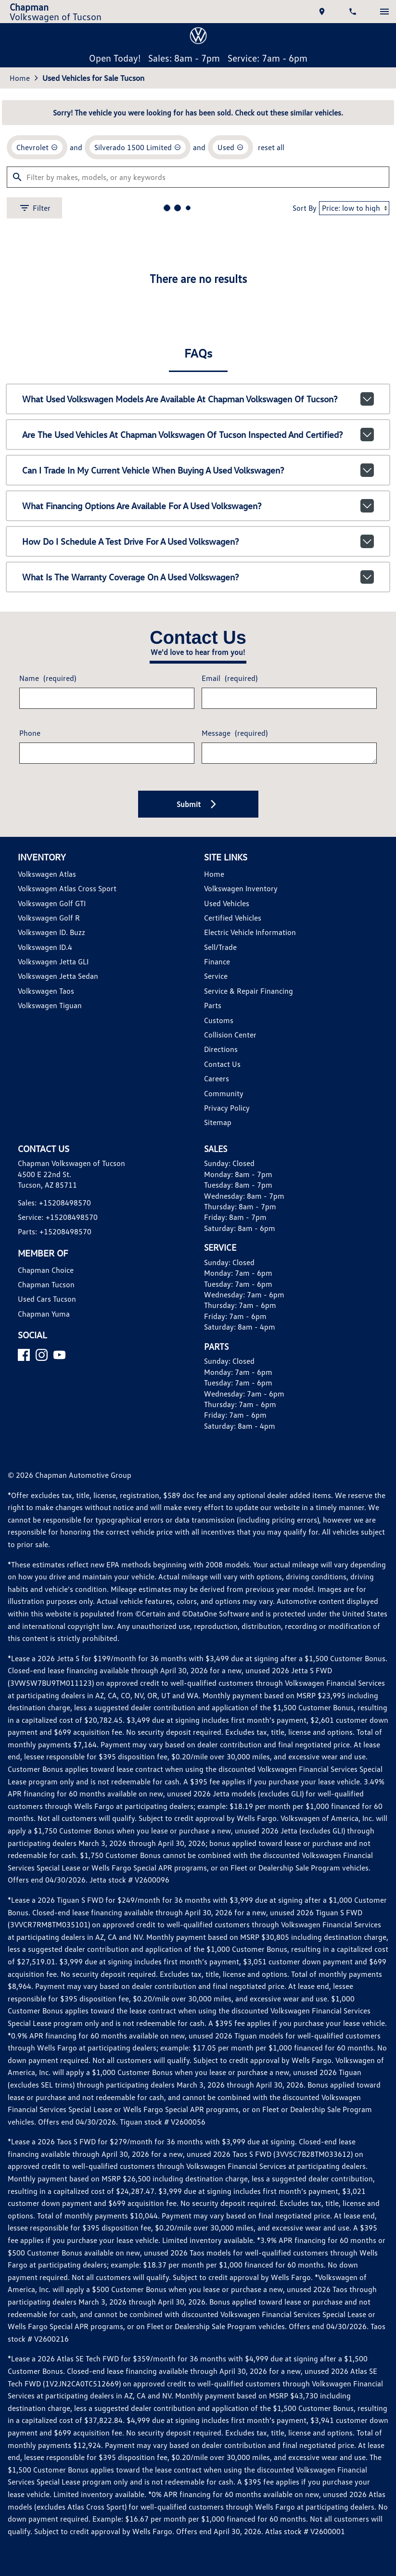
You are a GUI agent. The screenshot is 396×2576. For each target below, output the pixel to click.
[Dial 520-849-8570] (349, 15)
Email (228, 1055)
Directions (220, 1434)
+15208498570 (65, 1600)
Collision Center (229, 1419)
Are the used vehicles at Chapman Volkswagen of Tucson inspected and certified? (198, 807)
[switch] (380, 15)
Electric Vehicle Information (248, 1317)
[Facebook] (28, 1765)
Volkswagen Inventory (238, 1273)
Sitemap (216, 1507)
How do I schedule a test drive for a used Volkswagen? (198, 908)
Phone (32, 1113)
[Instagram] (45, 1765)
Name (50, 1055)
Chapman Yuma (46, 1711)
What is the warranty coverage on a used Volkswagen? (198, 941)
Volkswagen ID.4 (48, 1332)
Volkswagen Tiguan (52, 1390)
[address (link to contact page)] (319, 15)
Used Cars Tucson (49, 1696)
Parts (211, 1390)
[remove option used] (224, 509)
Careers (216, 1463)
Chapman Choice (48, 1667)
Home (22, 433)
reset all (264, 509)
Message (233, 1109)
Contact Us (221, 1449)
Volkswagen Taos (49, 1375)
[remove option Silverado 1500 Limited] (136, 509)
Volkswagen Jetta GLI (56, 1346)
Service (215, 1361)
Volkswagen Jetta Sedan (59, 1361)
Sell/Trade (220, 1332)
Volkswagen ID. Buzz (55, 1317)
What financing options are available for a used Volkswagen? (198, 874)
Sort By (295, 572)
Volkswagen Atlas (49, 1259)
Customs (217, 1405)
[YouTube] (63, 1765)
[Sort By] (347, 572)
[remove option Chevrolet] (39, 509)
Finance (216, 1346)
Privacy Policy (226, 1492)
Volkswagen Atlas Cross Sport (68, 1273)
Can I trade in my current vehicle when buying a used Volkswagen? (198, 840)
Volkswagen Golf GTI (56, 1288)
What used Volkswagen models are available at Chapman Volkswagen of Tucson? (198, 773)
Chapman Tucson (49, 1682)
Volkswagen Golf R (52, 1302)
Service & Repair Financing (247, 1375)
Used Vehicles (226, 1288)
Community (222, 1478)
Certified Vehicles (231, 1302)
